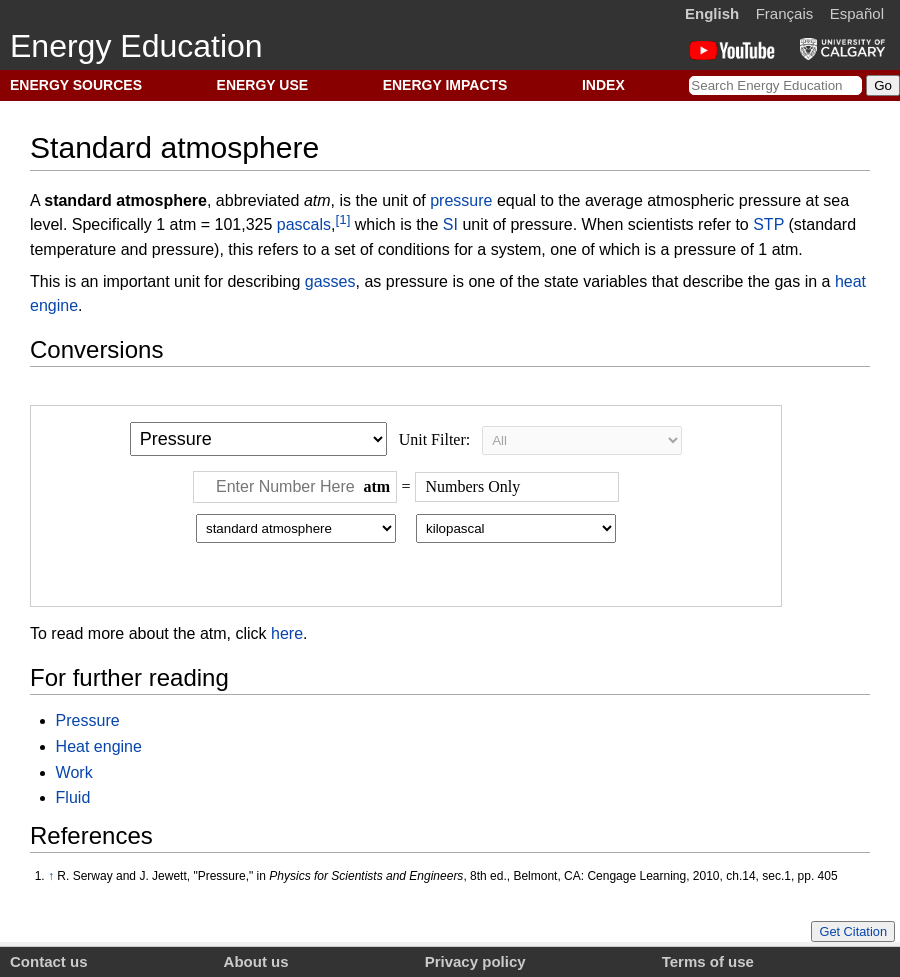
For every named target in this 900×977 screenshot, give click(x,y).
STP (768, 225)
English (712, 13)
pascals (304, 225)
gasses (330, 281)
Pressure (88, 720)
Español (857, 13)
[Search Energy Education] (775, 85)
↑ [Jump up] (51, 876)
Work (74, 772)
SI (450, 225)
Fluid (73, 797)
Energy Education (136, 46)
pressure (461, 200)
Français (785, 13)
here (287, 633)
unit (395, 200)
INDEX (603, 85)
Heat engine (99, 746)
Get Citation (853, 931)
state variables (595, 281)
